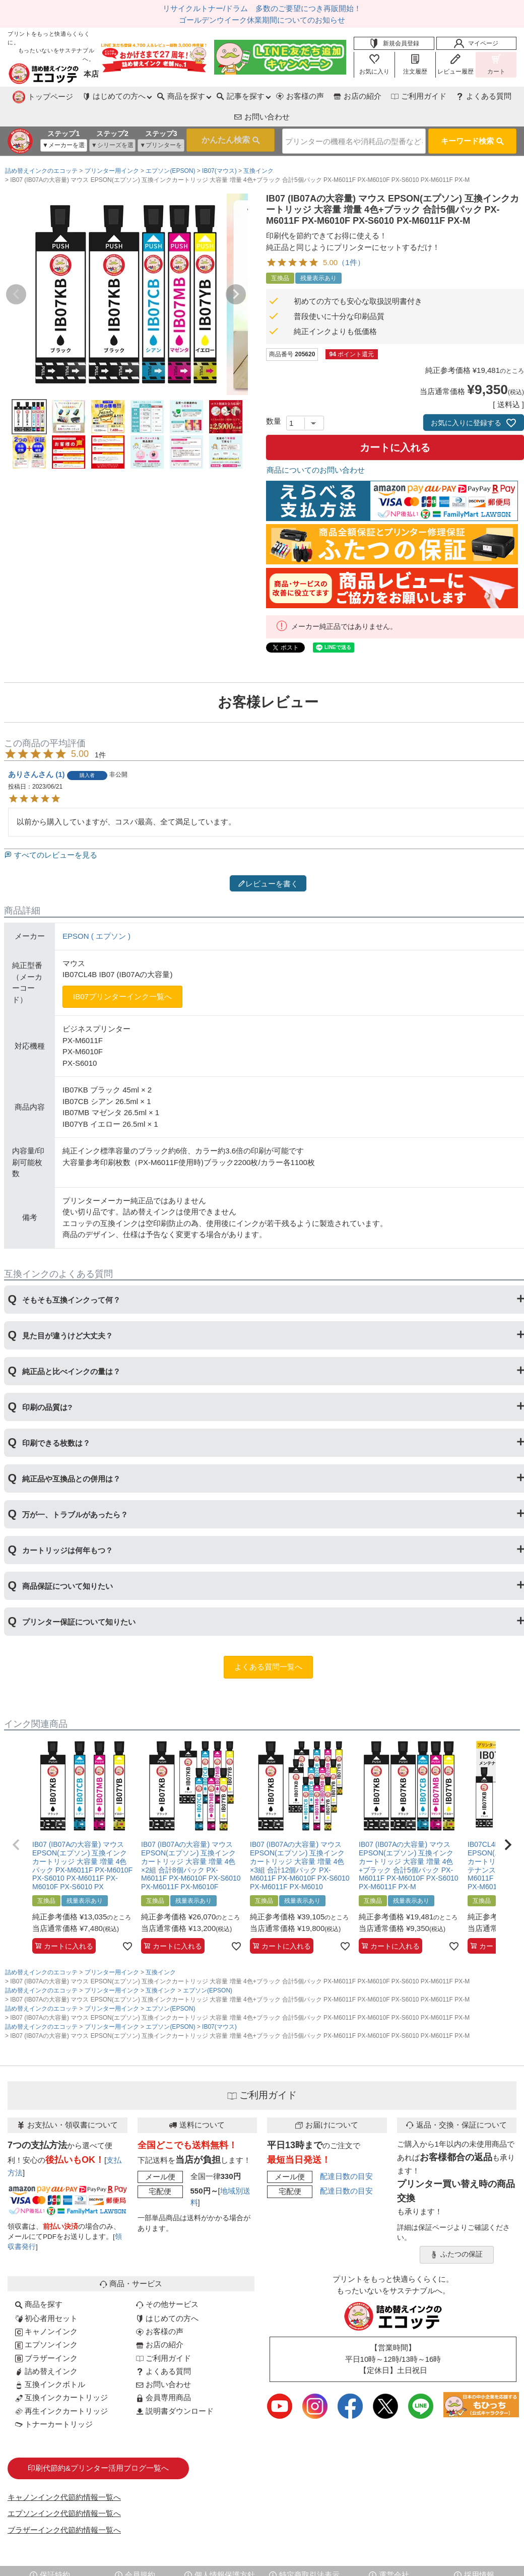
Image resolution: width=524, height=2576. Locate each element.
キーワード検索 (472, 119)
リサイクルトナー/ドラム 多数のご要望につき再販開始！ (262, 8)
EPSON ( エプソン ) (96, 913)
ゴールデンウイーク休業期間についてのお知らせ (262, 20)
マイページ (476, 43)
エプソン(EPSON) (170, 147)
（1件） (351, 239)
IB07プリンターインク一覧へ (122, 973)
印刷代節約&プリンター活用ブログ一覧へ (98, 2444)
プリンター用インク (112, 147)
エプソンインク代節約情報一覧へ (64, 2490)
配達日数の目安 (346, 2153)
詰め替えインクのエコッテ (41, 147)
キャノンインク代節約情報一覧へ (64, 2474)
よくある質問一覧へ (268, 1643)
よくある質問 (417, 96)
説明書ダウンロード (175, 2388)
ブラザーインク (46, 2335)
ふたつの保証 (456, 2231)
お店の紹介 (290, 96)
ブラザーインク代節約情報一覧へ (64, 2506)
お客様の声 (232, 96)
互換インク (258, 147)
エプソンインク (46, 2321)
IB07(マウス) (219, 147)
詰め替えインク (46, 2348)
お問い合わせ (483, 96)
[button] (16, 1822)
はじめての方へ (167, 2295)
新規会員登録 (394, 43)
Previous (16, 271)
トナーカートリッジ (54, 2401)
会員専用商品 (163, 2374)
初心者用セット (46, 2295)
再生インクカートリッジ (61, 2388)
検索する (214, 119)
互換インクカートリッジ (61, 2374)
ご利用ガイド (352, 96)
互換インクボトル (50, 2361)
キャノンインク (46, 2308)
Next (236, 271)
